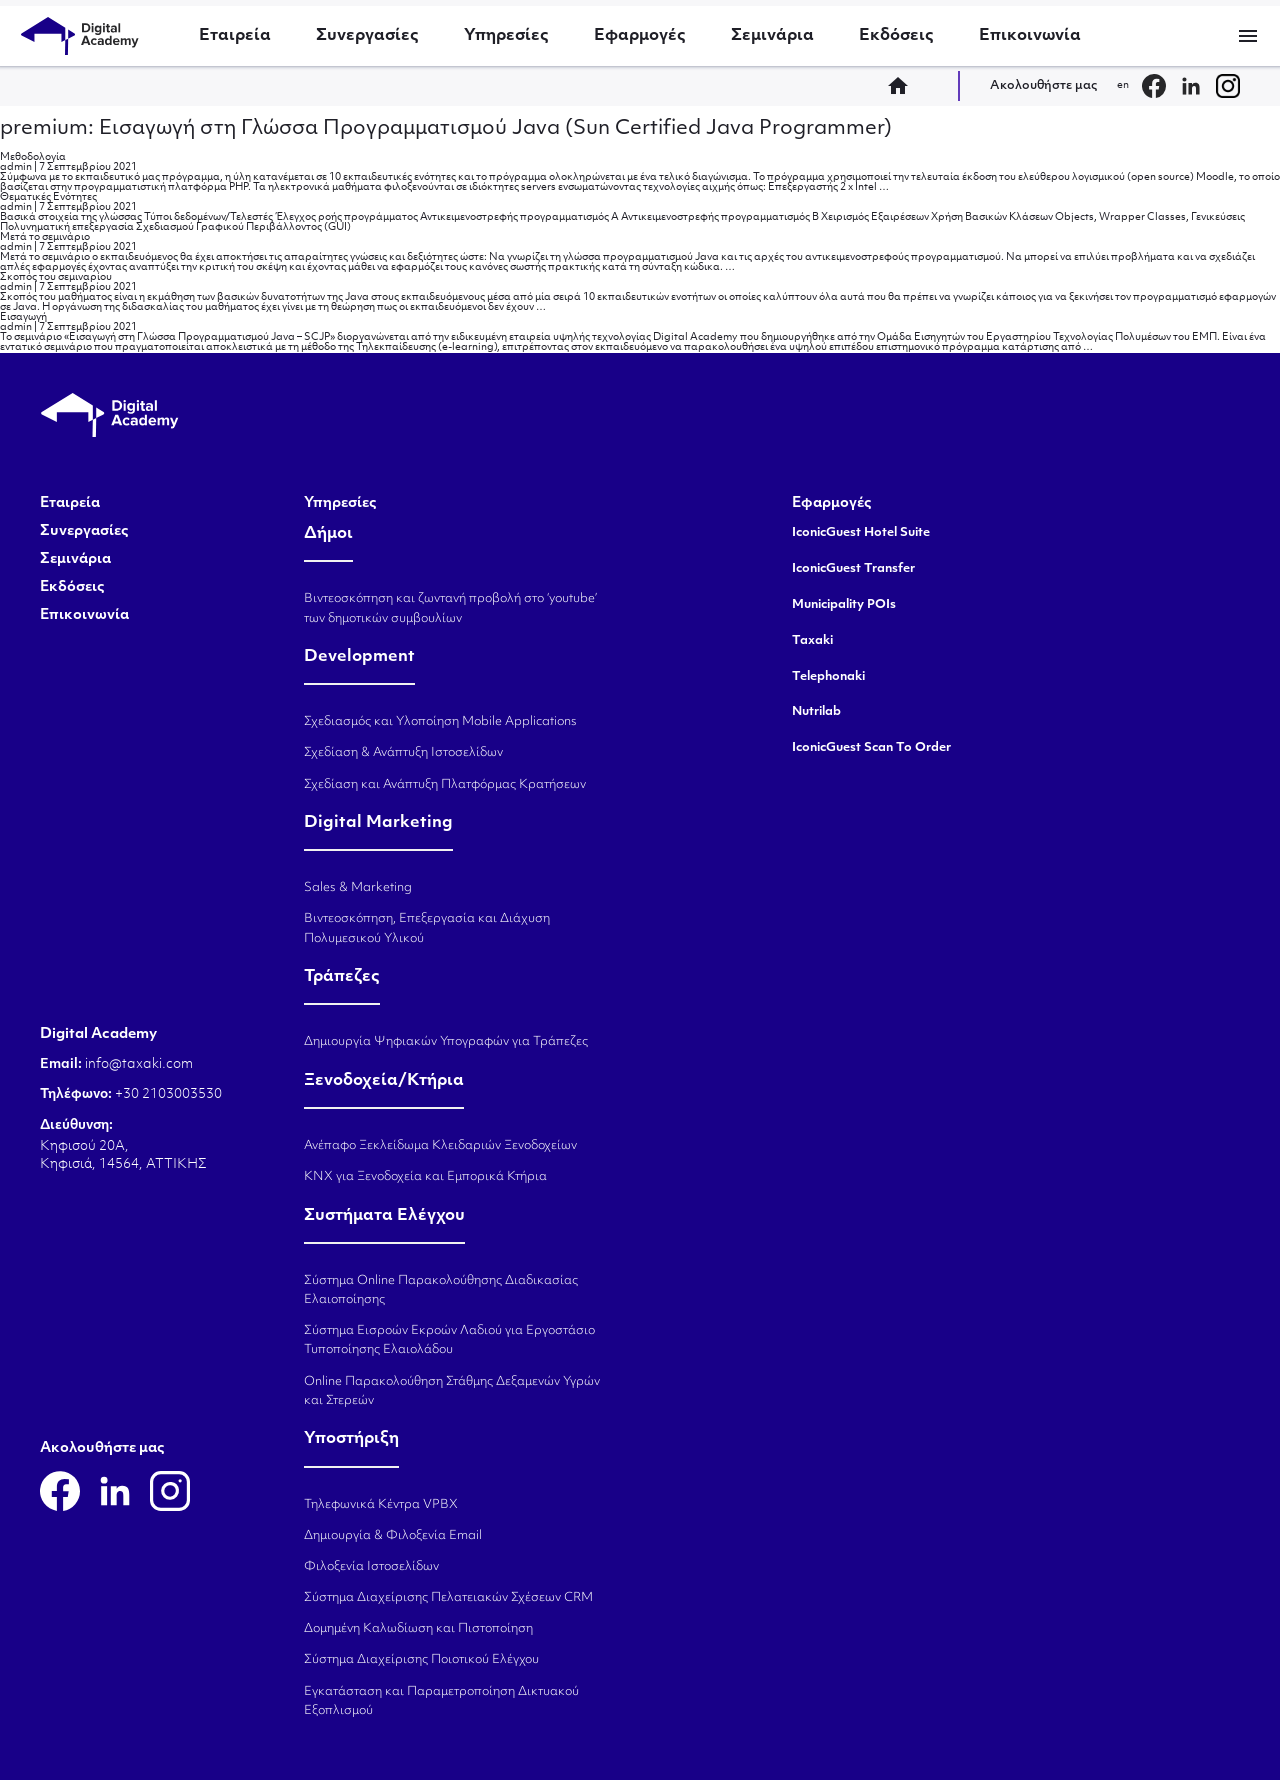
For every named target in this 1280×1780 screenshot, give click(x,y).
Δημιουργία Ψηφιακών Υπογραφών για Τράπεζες (446, 1042)
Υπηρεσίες (506, 36)
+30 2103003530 (167, 1094)
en (1123, 85)
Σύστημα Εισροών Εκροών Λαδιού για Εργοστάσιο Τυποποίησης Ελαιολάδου (449, 1340)
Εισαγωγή (23, 317)
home (904, 86)
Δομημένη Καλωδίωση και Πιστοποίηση (418, 1629)
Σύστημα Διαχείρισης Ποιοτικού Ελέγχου (421, 1660)
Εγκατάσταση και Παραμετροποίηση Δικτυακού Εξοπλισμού (441, 1701)
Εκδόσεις (896, 36)
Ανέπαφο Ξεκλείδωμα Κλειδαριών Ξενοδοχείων (440, 1146)
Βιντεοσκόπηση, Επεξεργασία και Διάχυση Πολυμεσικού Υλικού (427, 928)
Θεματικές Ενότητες (48, 197)
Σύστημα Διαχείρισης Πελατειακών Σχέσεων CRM (448, 1598)
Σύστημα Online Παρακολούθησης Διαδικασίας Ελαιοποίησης (441, 1290)
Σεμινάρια (772, 36)
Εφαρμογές (640, 36)
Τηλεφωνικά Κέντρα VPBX (381, 1505)
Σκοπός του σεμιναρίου (56, 277)
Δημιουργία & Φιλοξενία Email (393, 1536)
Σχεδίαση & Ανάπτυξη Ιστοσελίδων (403, 753)
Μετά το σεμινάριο (45, 237)
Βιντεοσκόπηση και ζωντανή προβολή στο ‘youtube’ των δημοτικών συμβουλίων (450, 608)
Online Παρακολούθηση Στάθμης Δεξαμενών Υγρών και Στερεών (452, 1391)
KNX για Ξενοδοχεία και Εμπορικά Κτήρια (425, 1177)
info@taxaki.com (139, 1064)
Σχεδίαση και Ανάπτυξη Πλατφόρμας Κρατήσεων (445, 785)
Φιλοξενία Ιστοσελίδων (371, 1567)
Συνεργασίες (367, 36)
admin (16, 167)
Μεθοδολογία (33, 157)
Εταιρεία (235, 36)
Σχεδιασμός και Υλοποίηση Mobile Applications (440, 722)
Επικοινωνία (1030, 36)
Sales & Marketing (358, 888)
